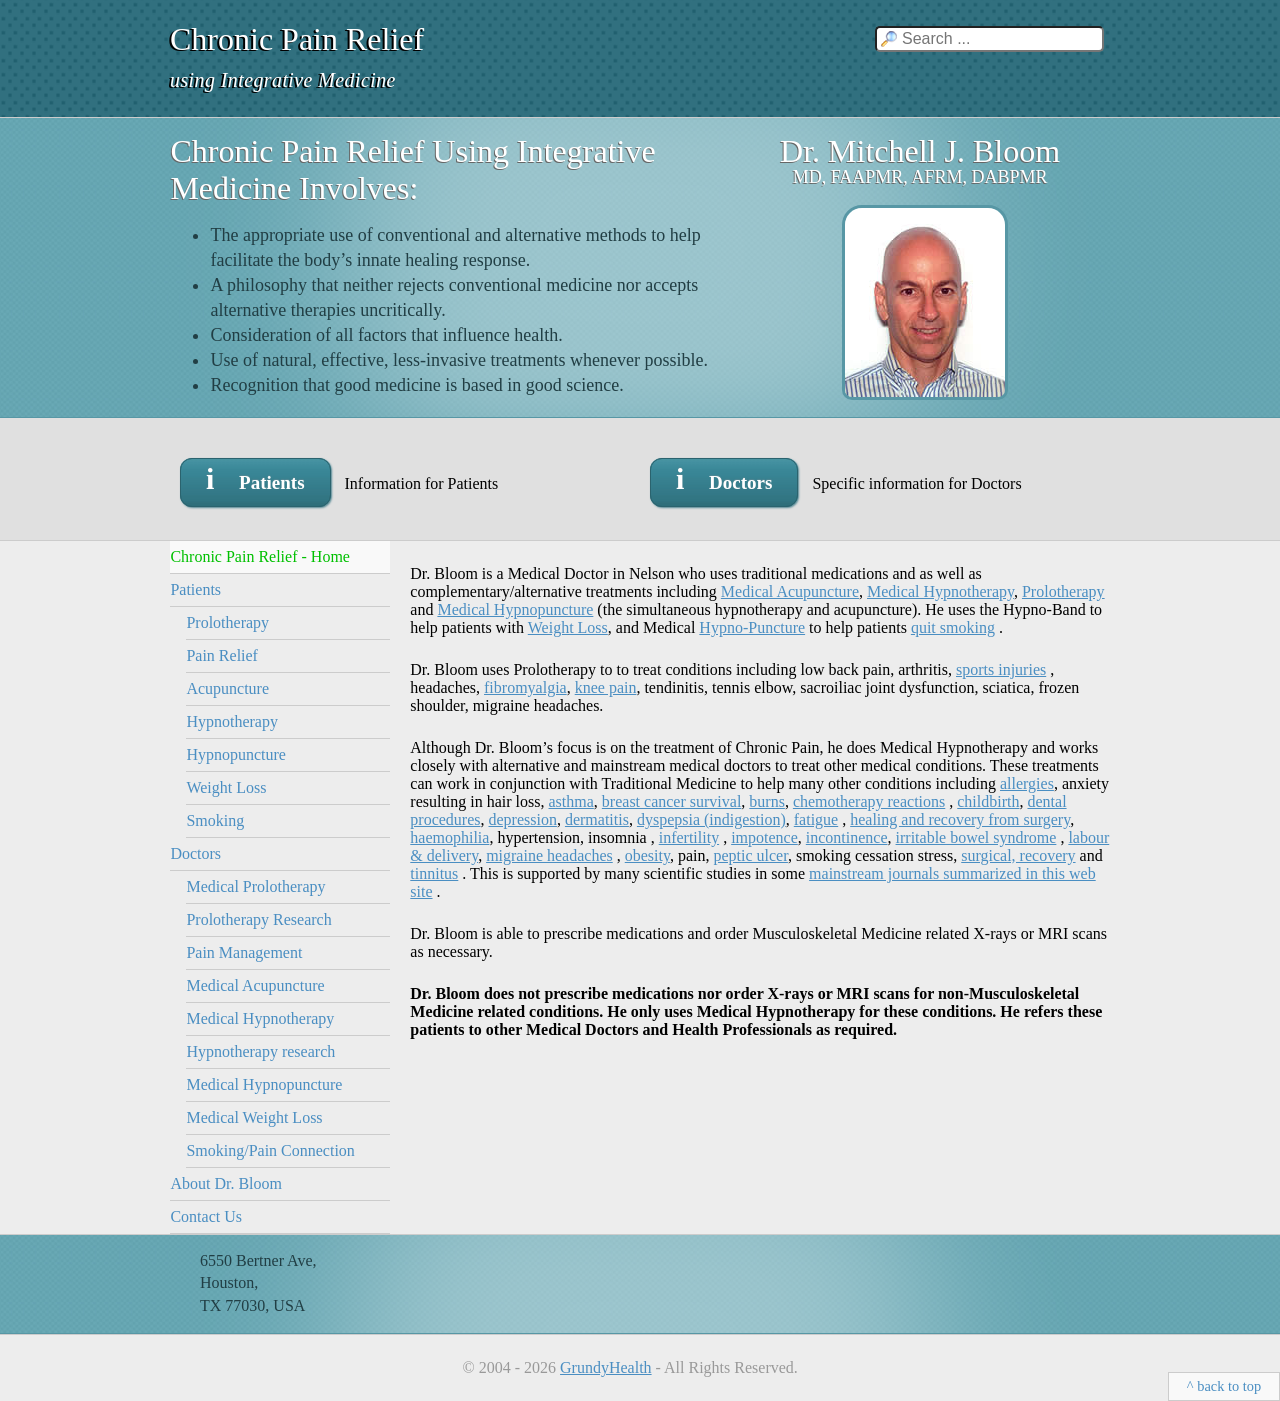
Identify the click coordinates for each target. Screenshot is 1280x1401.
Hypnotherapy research (260, 1051)
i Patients (255, 478)
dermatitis (597, 819)
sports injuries (1001, 669)
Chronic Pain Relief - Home (260, 556)
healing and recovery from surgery (960, 819)
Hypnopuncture (236, 754)
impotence (764, 837)
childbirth (988, 801)
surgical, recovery (1018, 855)
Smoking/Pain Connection (270, 1150)
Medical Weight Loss (254, 1117)
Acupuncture (227, 688)
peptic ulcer (750, 855)
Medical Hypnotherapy (260, 1018)
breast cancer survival (671, 801)
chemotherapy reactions (869, 801)
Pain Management (244, 952)
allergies (1027, 783)
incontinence (847, 837)
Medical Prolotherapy (255, 886)
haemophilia (449, 837)
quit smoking (953, 627)
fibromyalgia (525, 687)
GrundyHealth (606, 1367)
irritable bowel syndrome (976, 837)
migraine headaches (549, 855)
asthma (571, 801)
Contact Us (206, 1216)
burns (767, 801)
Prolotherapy (227, 622)
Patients (195, 589)
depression (522, 819)
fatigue (816, 819)
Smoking (215, 820)
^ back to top (1224, 1386)
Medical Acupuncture (255, 985)
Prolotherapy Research (258, 919)
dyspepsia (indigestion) (711, 819)
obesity (647, 855)
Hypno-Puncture (752, 627)
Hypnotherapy (232, 721)
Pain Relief (222, 655)
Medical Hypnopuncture (264, 1084)
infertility (689, 837)
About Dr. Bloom (226, 1183)
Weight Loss (226, 787)
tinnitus (434, 873)
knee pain (606, 687)
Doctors (195, 853)
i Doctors (724, 478)
